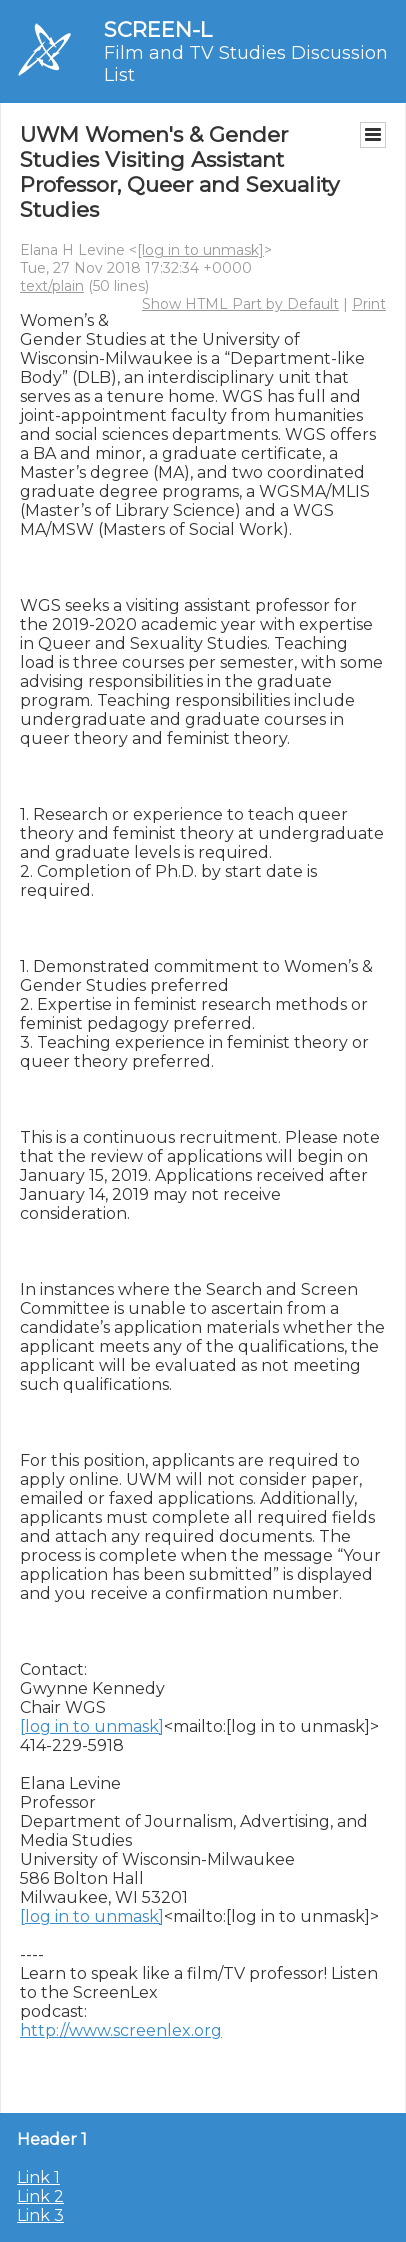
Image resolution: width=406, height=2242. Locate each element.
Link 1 (38, 2177)
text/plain (52, 286)
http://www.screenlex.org (121, 2030)
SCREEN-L (158, 29)
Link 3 (40, 2215)
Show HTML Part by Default (240, 304)
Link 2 (40, 2196)
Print (369, 304)
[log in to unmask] (200, 250)
